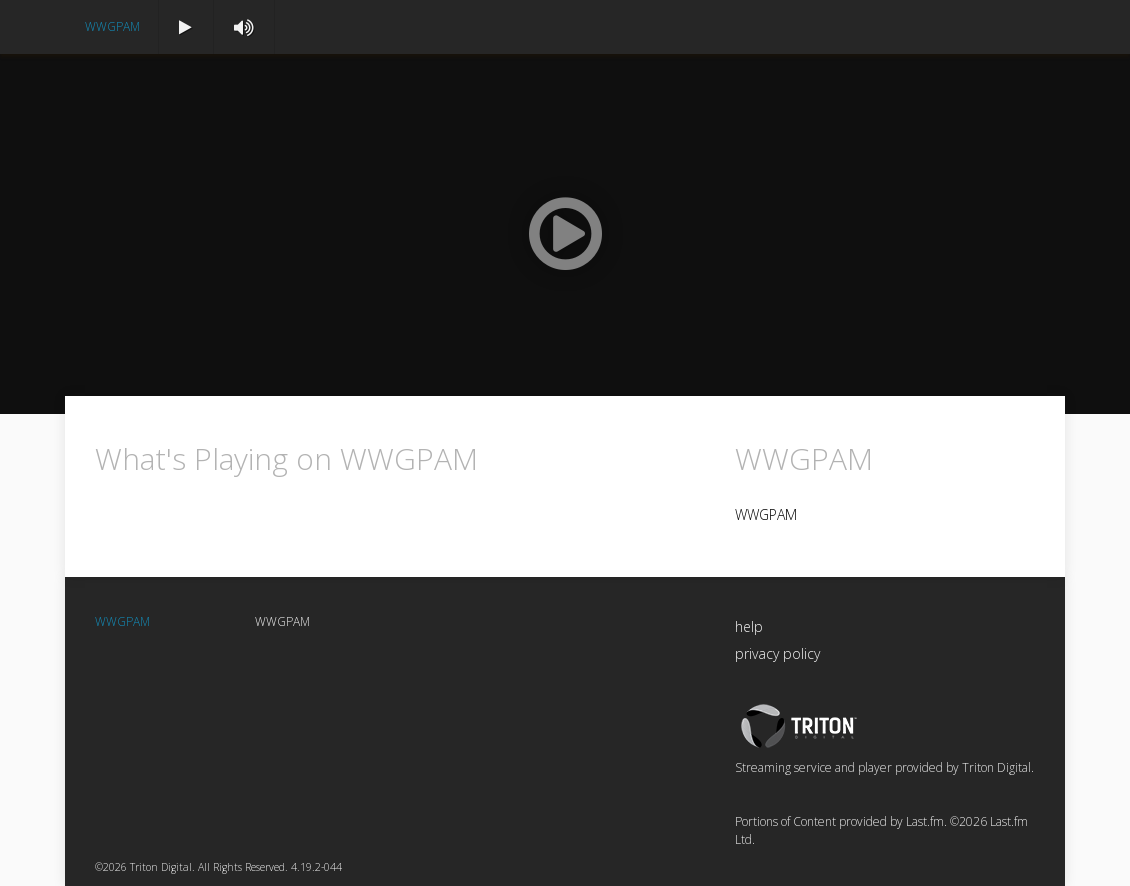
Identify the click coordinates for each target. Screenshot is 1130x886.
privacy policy (777, 653)
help (749, 626)
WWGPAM (112, 26)
